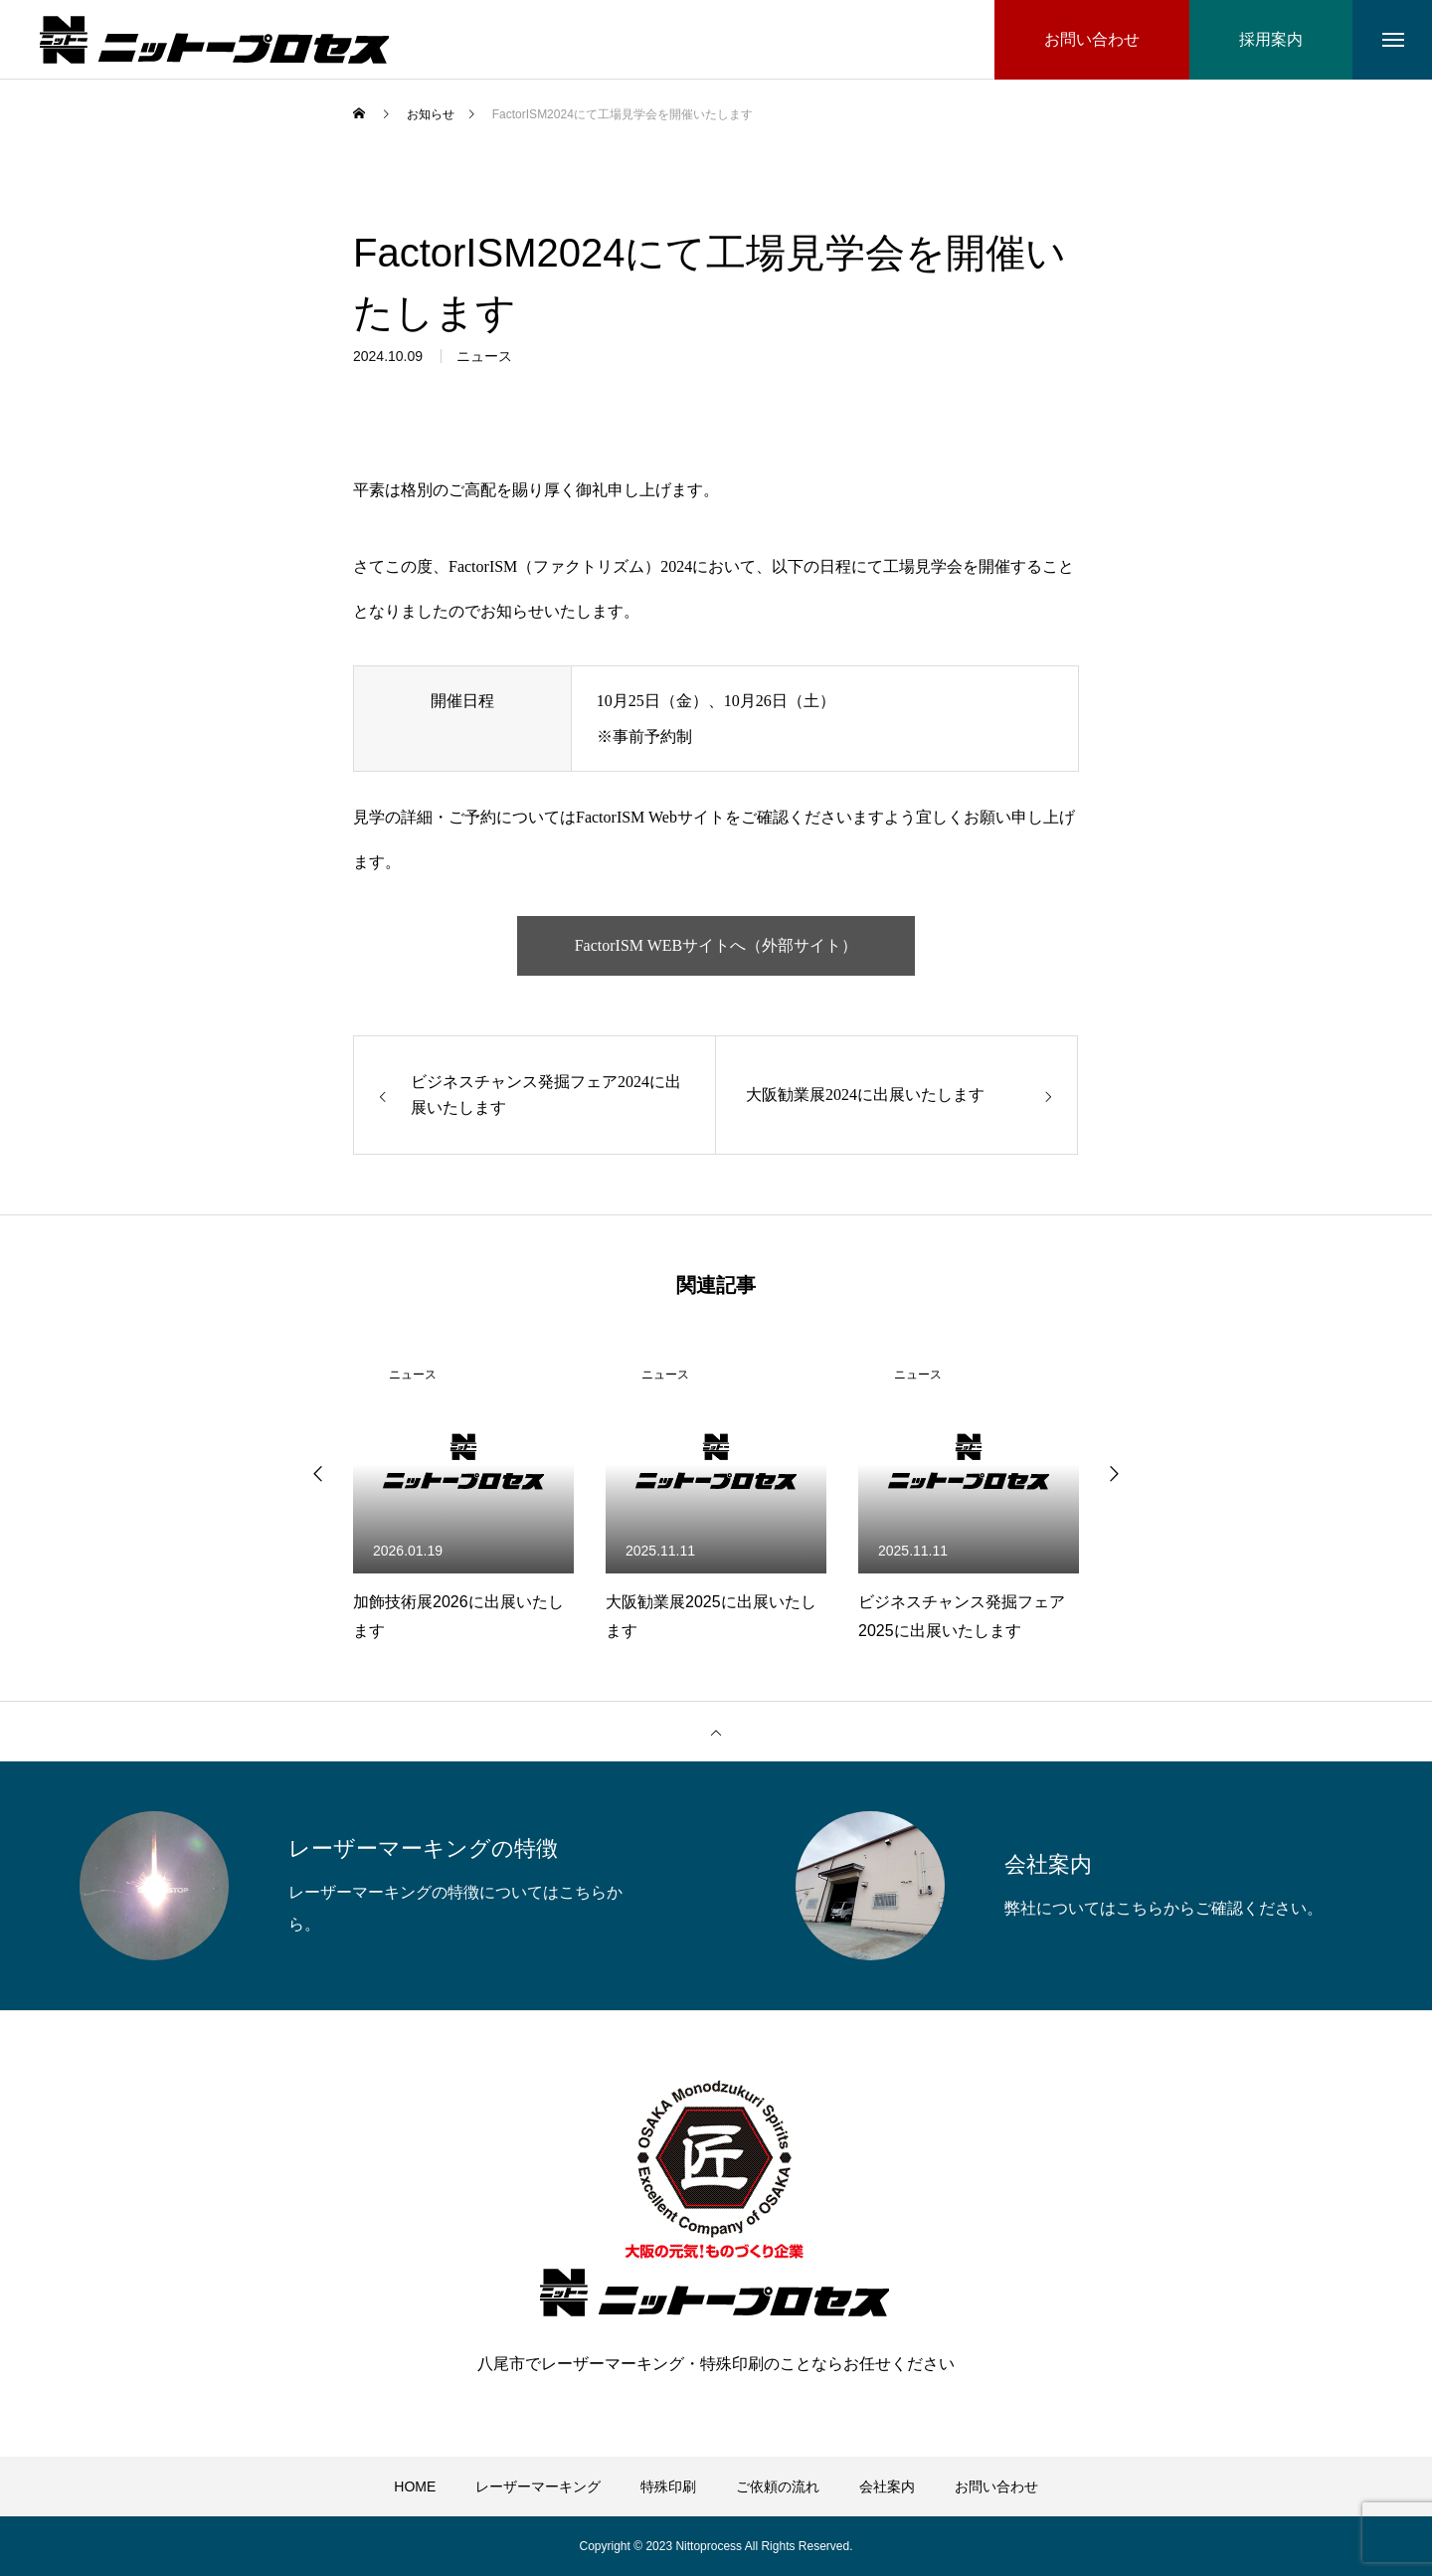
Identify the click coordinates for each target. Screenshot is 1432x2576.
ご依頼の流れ (777, 2486)
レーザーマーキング (538, 2486)
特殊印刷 (668, 2486)
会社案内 (887, 2486)
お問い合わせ (996, 2486)
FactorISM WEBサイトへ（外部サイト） (716, 945)
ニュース (484, 361)
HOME (415, 2486)
